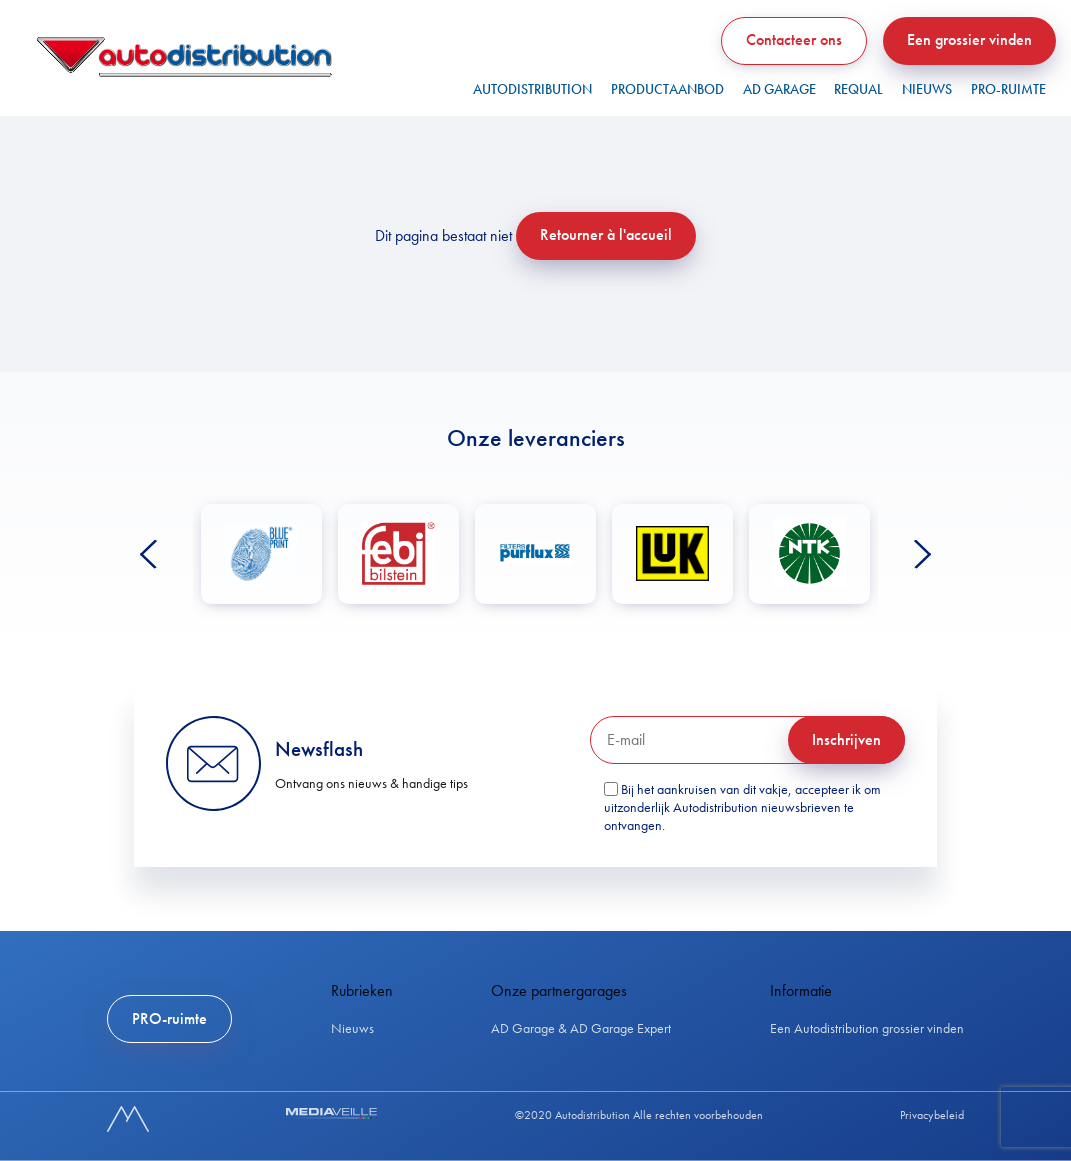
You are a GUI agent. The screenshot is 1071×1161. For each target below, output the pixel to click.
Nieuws (927, 89)
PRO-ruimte (1008, 89)
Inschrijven (846, 739)
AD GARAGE (779, 89)
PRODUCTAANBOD (667, 89)
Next (923, 554)
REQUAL (858, 89)
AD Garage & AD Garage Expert (581, 1028)
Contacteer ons (794, 39)
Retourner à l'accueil (606, 234)
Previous (148, 554)
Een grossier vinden (969, 39)
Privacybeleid (932, 1115)
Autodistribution (532, 89)
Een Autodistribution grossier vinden (867, 1028)
